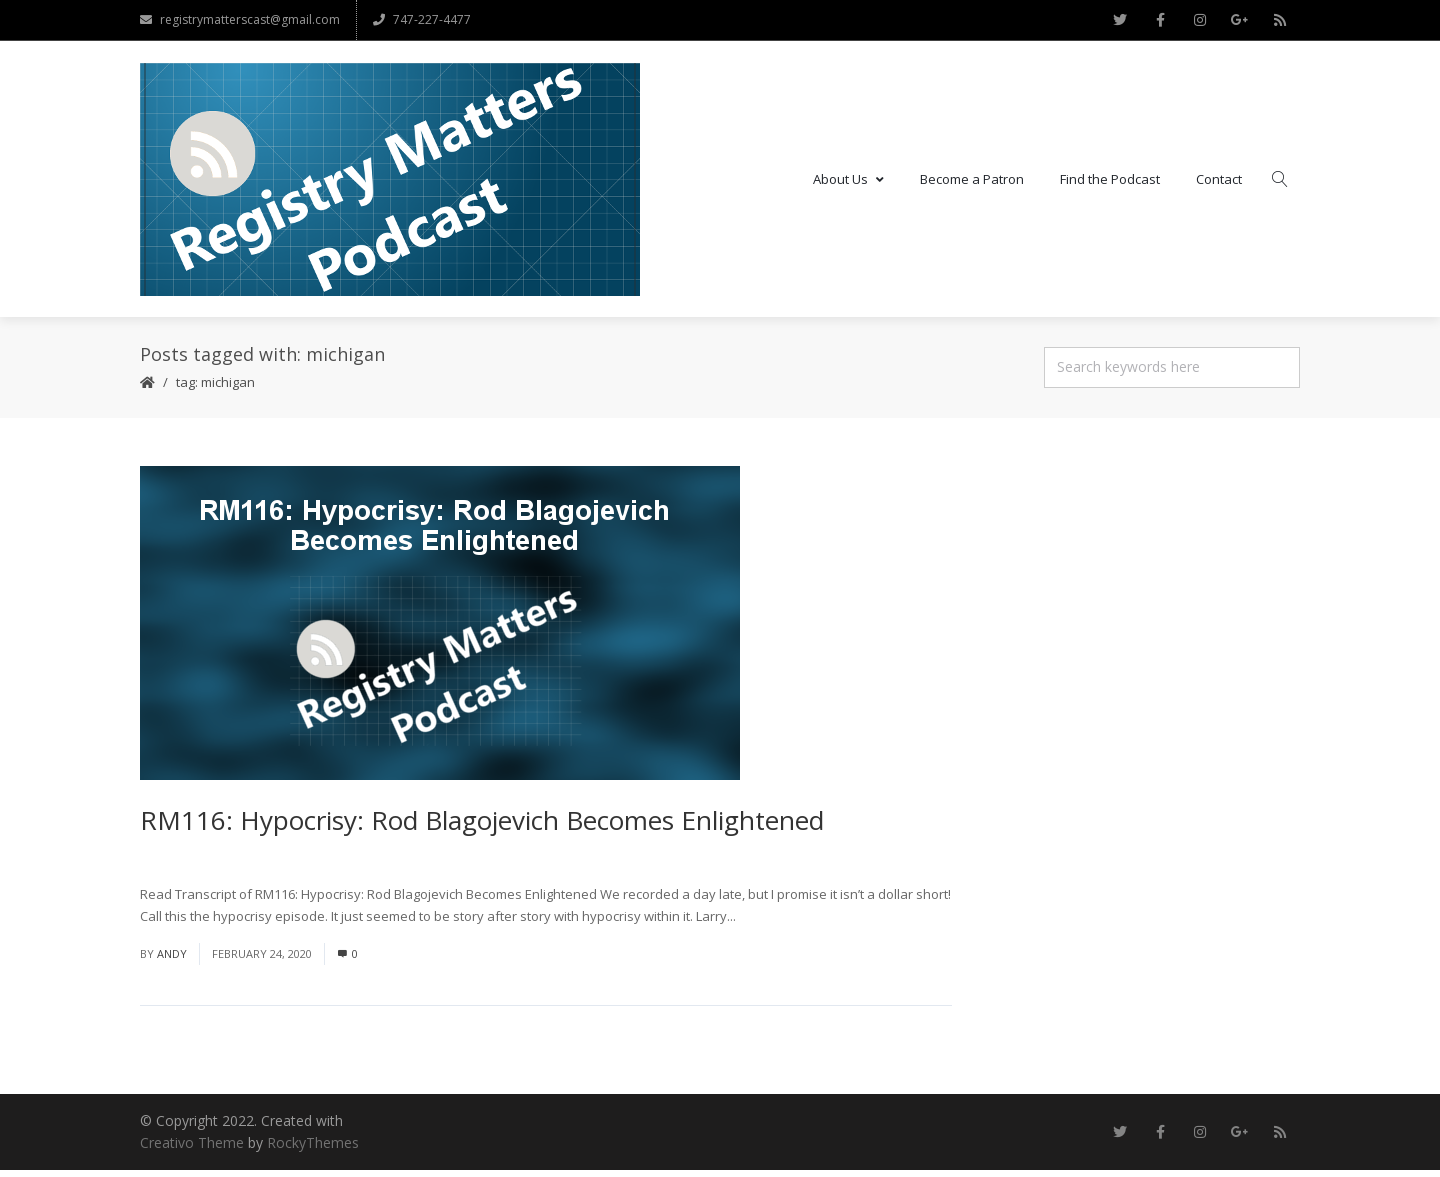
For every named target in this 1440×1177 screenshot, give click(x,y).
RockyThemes (313, 1149)
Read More (772, 923)
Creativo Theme (192, 1149)
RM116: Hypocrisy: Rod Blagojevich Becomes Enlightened (482, 827)
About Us (848, 182)
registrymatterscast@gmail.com (240, 19)
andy (172, 960)
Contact (1219, 182)
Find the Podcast (1110, 182)
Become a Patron (972, 182)
